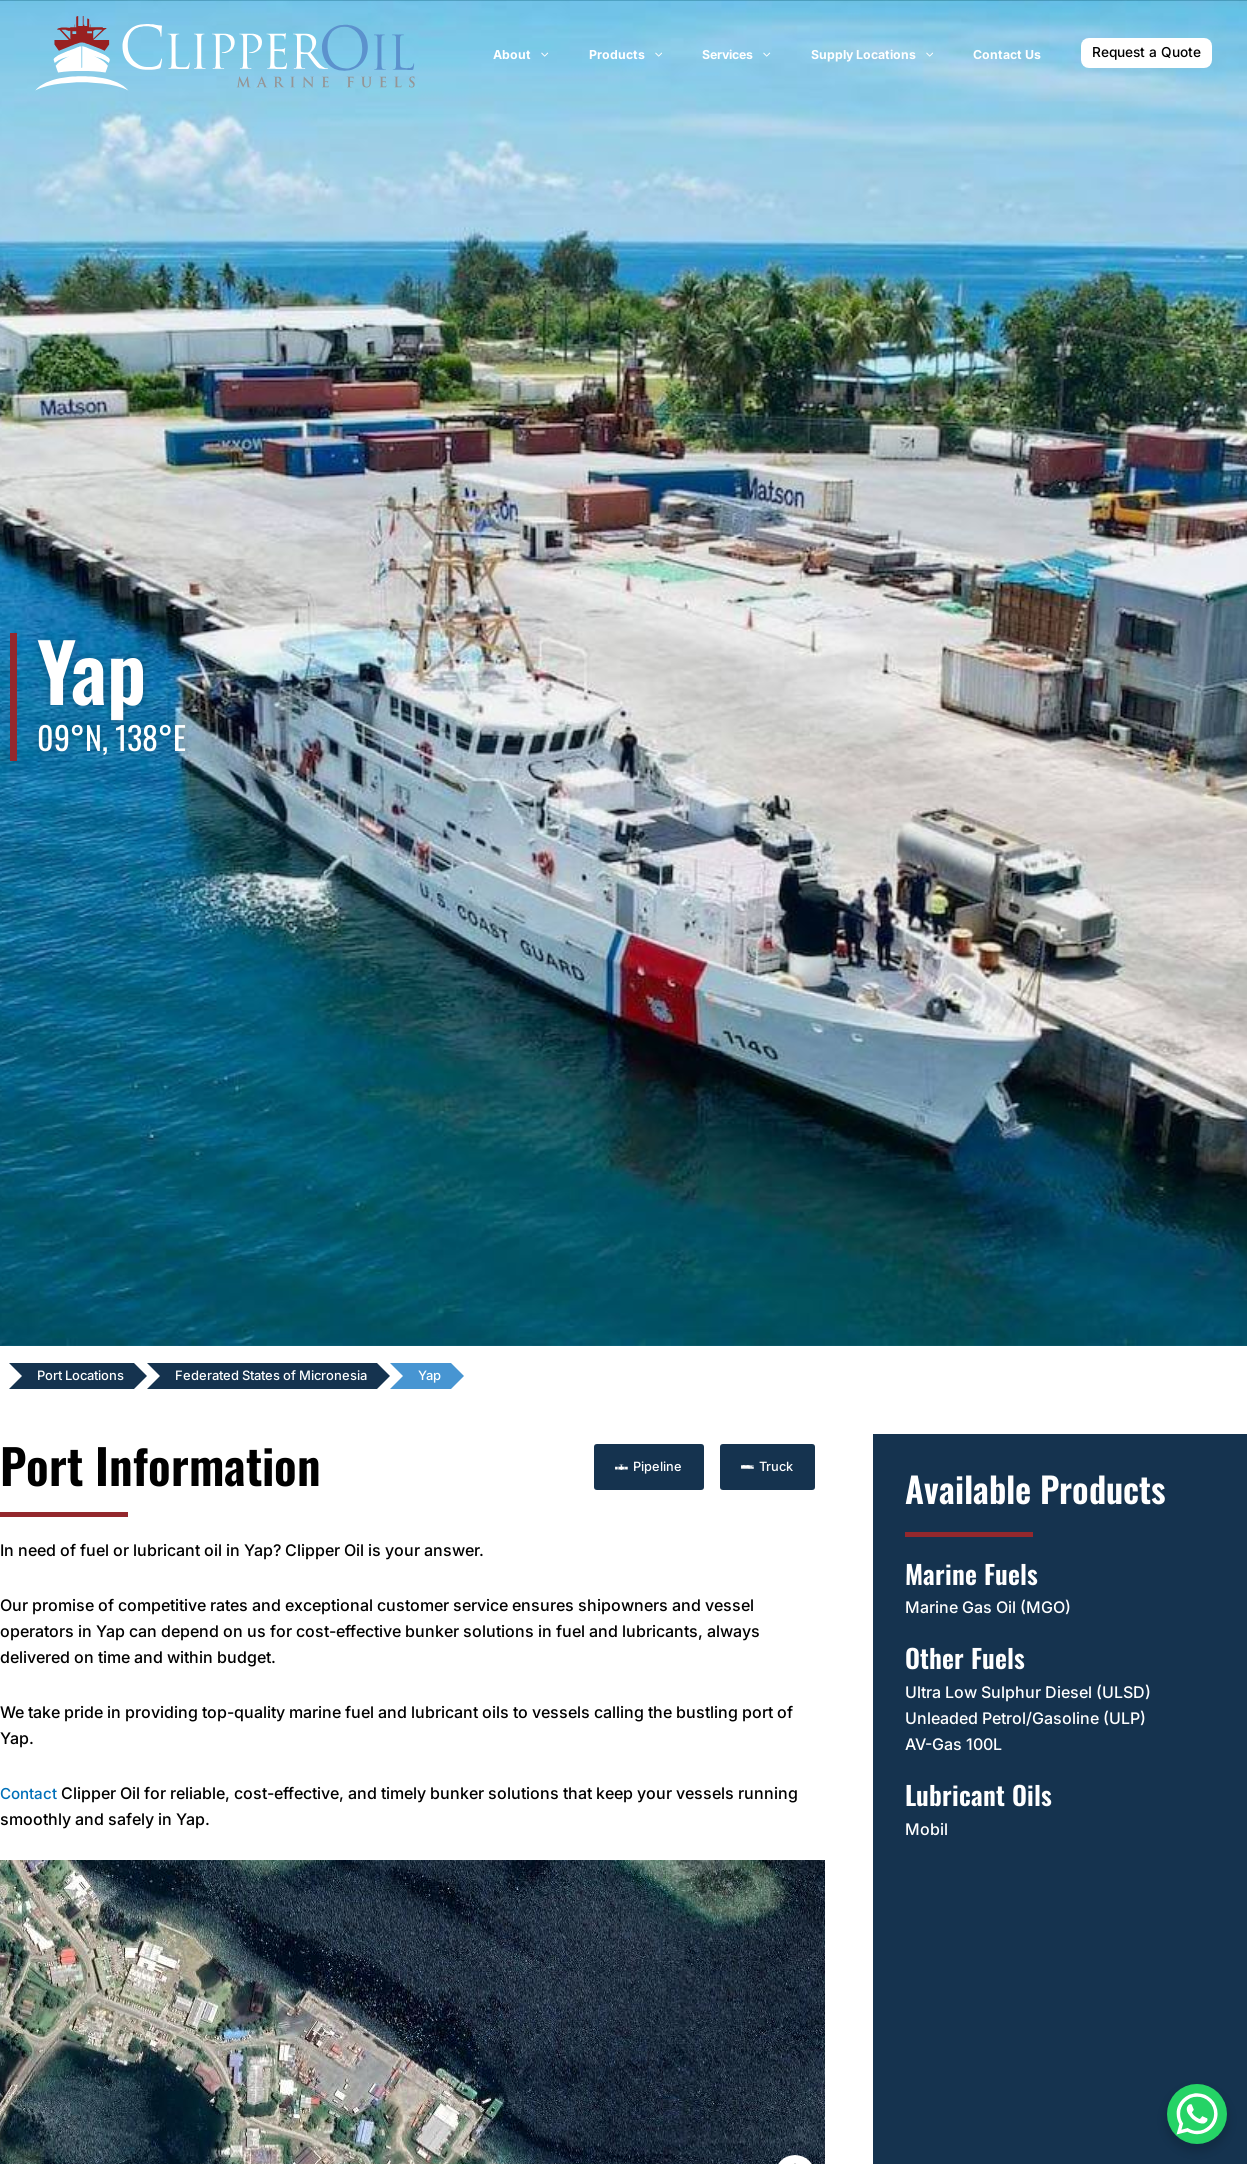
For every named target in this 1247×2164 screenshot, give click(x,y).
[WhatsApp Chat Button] (1197, 2114)
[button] (1146, 53)
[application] (608, 55)
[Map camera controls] (795, 2103)
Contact (30, 1792)
